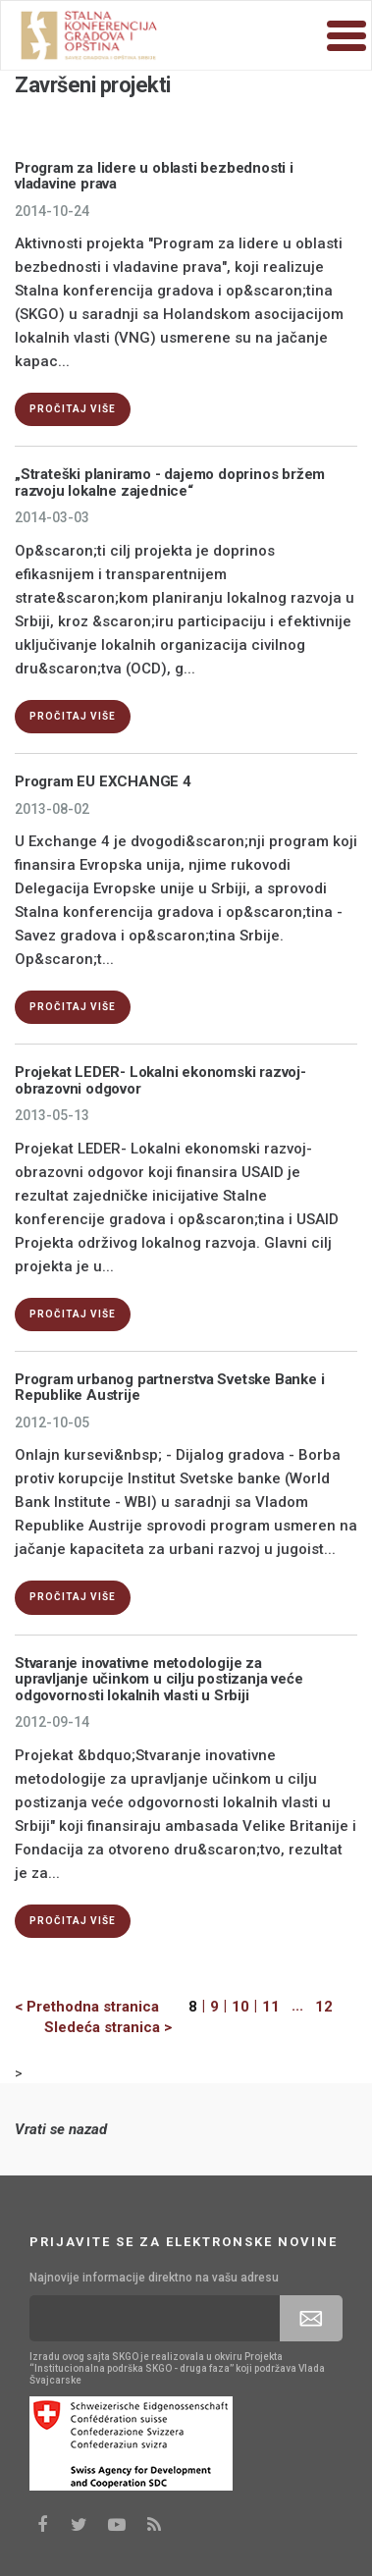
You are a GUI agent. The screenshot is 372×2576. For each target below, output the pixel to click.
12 (324, 2006)
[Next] (93, 2027)
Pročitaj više (72, 408)
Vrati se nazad (61, 2129)
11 (271, 2006)
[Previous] (101, 2007)
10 (240, 2006)
